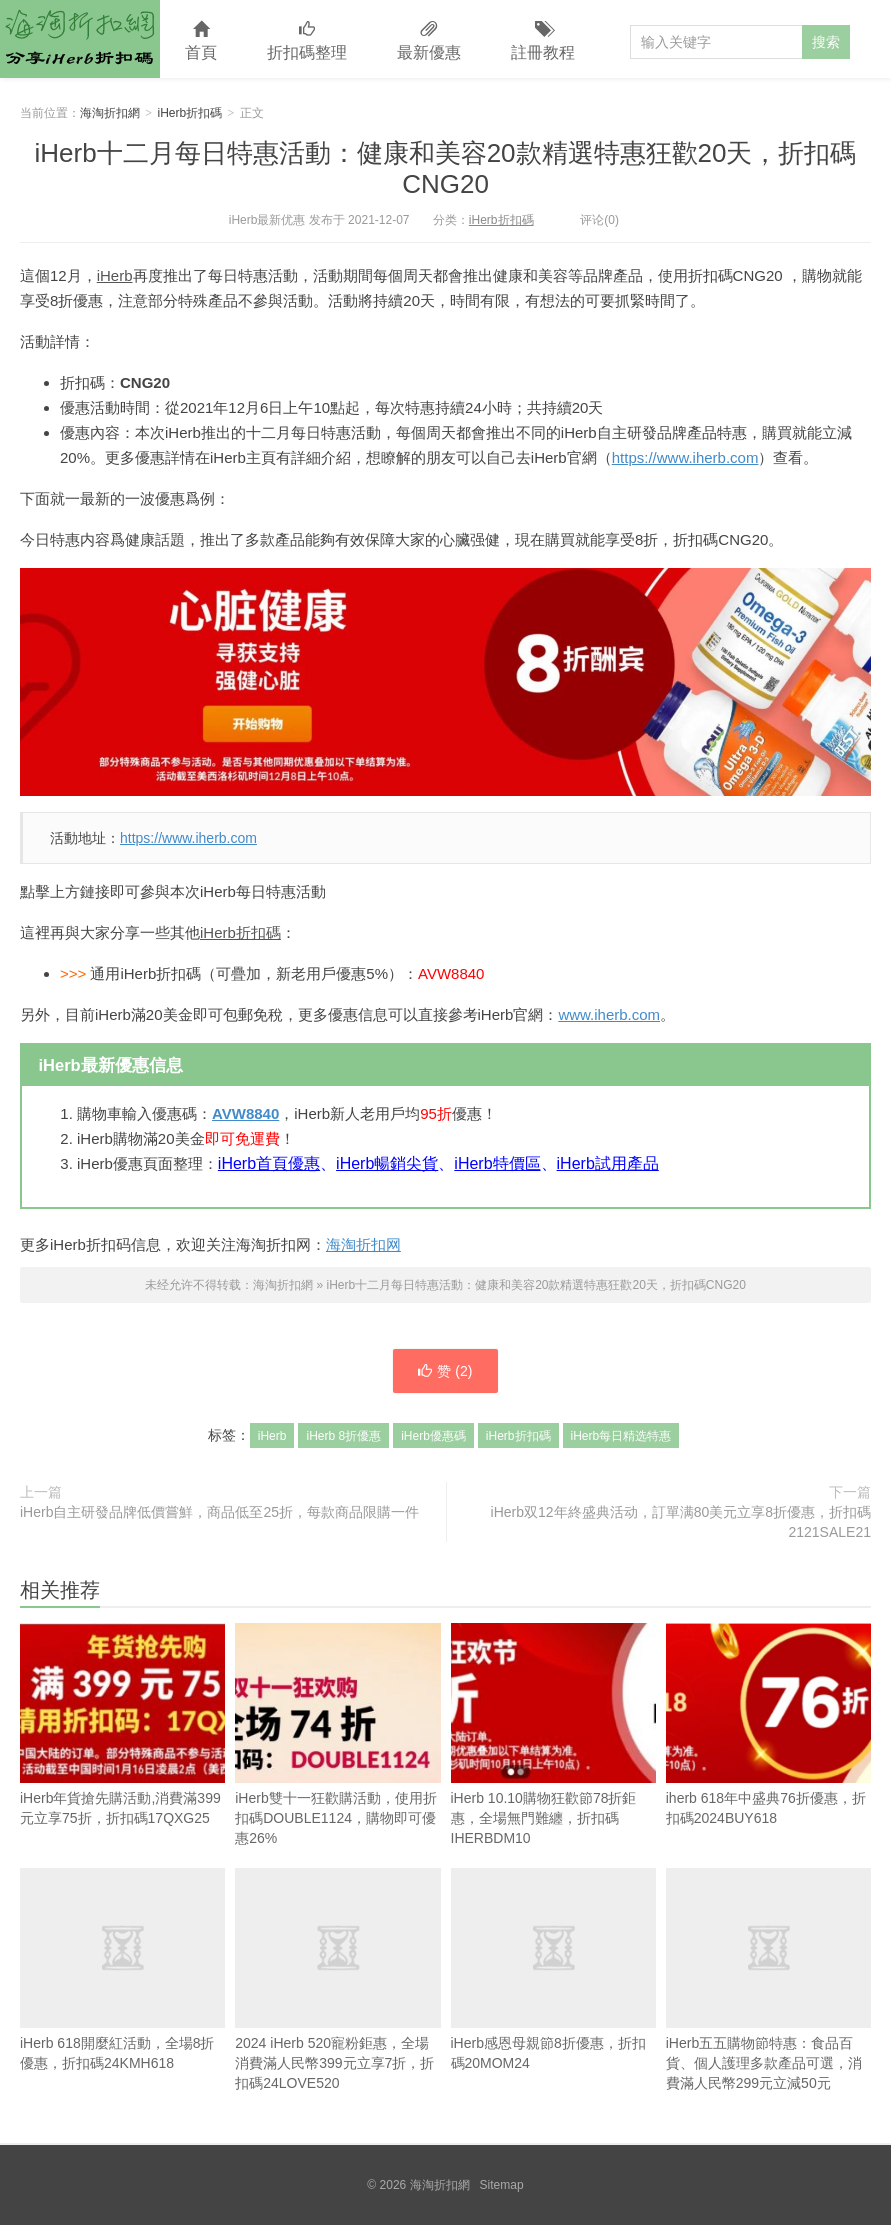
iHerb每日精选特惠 (621, 1436)
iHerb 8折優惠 (343, 1436)
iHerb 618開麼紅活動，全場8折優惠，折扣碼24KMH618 (122, 1969)
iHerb (115, 275)
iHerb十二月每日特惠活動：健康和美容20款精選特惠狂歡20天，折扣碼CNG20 (446, 168)
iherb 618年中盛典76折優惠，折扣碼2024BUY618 (768, 1724)
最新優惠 (429, 41)
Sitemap (502, 2185)
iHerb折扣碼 (190, 113)
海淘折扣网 (363, 1244)
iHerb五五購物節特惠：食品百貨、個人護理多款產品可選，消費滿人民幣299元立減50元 (768, 1979)
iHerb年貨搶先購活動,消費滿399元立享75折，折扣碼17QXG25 (122, 1724)
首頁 (201, 41)
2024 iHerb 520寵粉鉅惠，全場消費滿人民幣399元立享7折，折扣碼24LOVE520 (337, 1979)
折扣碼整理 (307, 41)
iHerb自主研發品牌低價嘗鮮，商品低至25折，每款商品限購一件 (219, 1512)
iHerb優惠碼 (433, 1436)
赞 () (445, 1371)
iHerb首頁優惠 (269, 1163)
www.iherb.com (609, 1014)
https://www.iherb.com (685, 457)
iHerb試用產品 (608, 1163)
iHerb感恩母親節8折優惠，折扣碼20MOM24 (553, 1969)
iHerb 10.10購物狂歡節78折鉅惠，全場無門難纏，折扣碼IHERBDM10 (553, 1734)
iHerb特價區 (497, 1163)
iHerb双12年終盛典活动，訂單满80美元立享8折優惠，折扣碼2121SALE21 (681, 1522)
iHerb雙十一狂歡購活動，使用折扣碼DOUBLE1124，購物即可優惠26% (337, 1734)
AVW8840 (245, 1113)
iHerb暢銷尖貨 (387, 1163)
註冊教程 (543, 41)
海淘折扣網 (80, 39)
